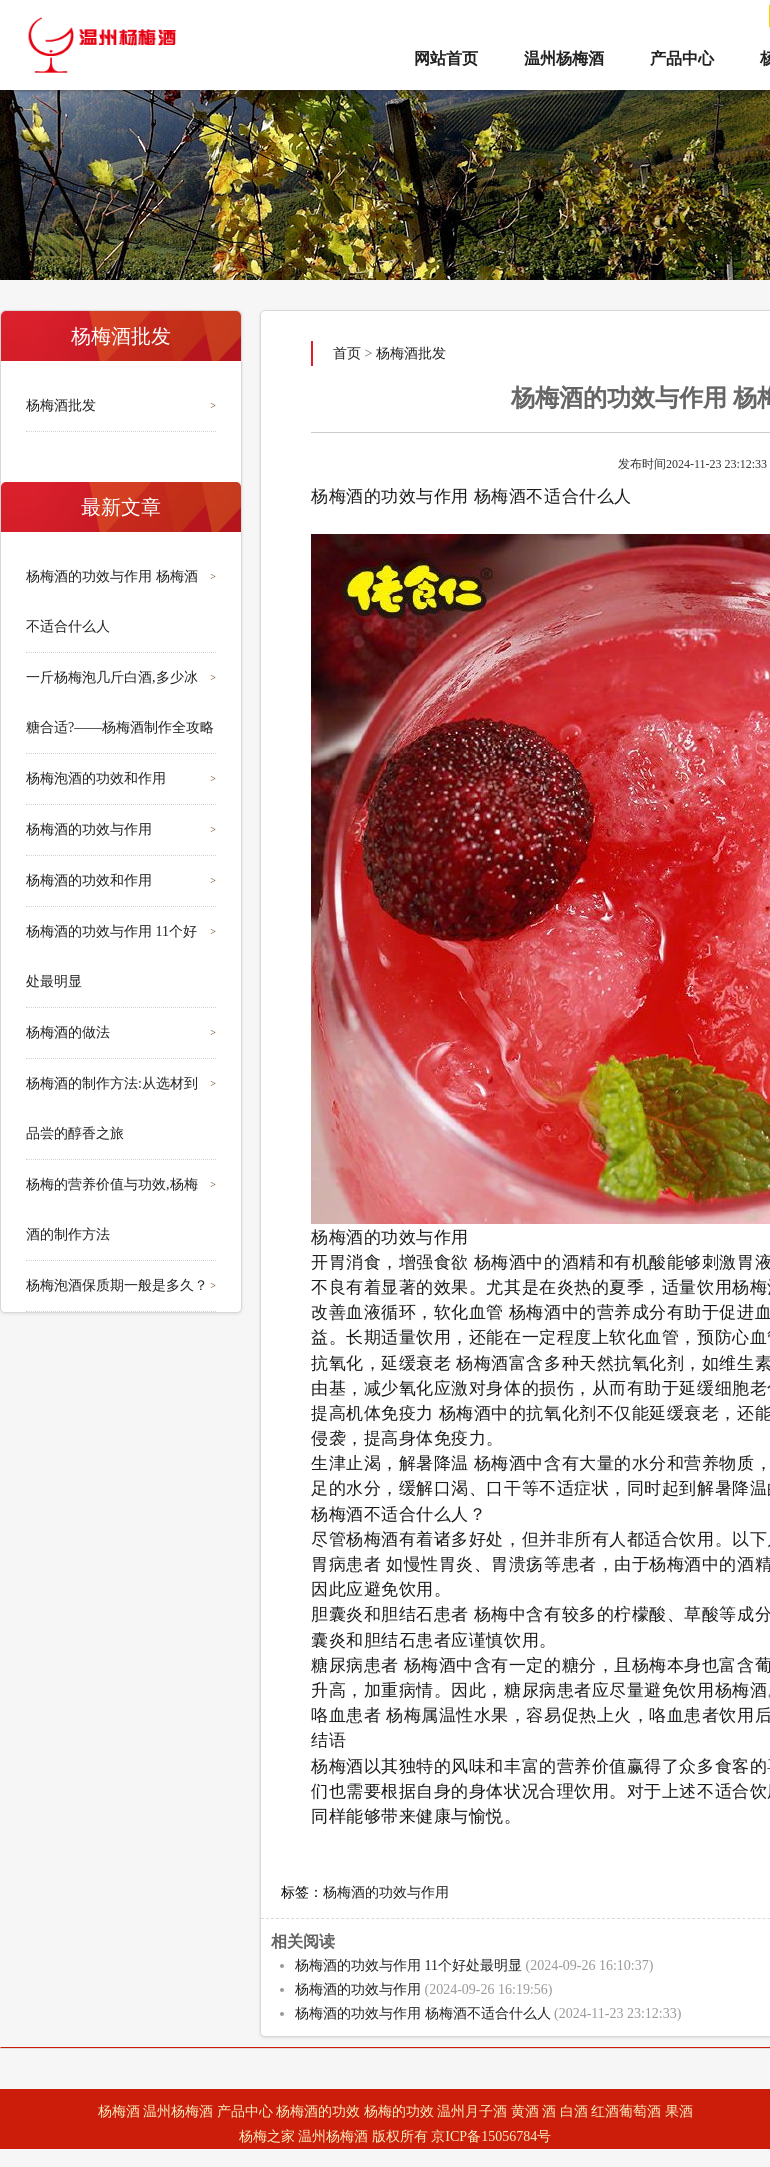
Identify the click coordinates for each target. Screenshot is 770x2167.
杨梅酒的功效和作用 (89, 880)
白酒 (574, 2111)
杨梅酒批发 (61, 405)
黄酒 (525, 2111)
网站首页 (446, 58)
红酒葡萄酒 (626, 2111)
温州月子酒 (472, 2111)
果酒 (679, 2111)
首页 (347, 353)
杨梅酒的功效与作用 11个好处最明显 (408, 1965)
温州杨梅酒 (564, 58)
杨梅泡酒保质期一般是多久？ (117, 1285)
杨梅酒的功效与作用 (89, 829)
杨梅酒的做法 (68, 1032)
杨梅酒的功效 (318, 2111)
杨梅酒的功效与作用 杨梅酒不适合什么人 (423, 2013)
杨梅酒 (119, 2111)
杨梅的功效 (399, 2111)
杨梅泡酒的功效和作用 (96, 778)
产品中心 (682, 58)
